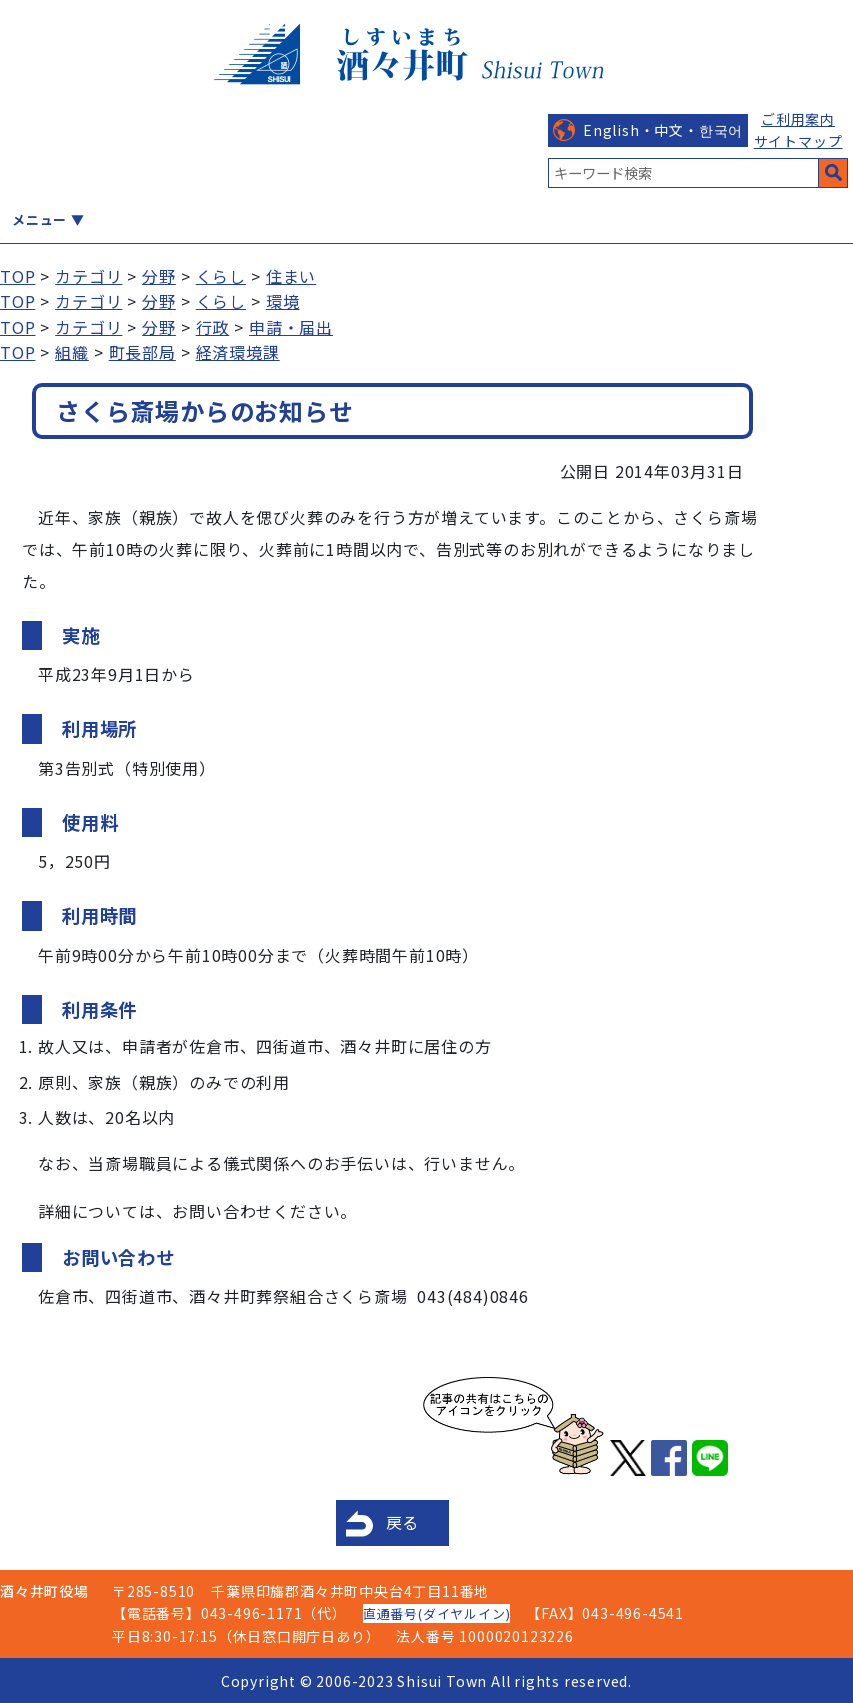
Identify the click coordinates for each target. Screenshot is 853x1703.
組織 (72, 352)
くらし (221, 276)
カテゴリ (88, 276)
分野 (159, 276)
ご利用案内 (798, 119)
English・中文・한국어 (663, 130)
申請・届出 (291, 327)
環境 (283, 301)
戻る (403, 1522)
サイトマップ (798, 141)
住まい (291, 276)
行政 (213, 327)
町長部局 (142, 352)
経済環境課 (238, 352)
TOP (17, 276)
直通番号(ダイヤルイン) (437, 1613)
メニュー (39, 219)
